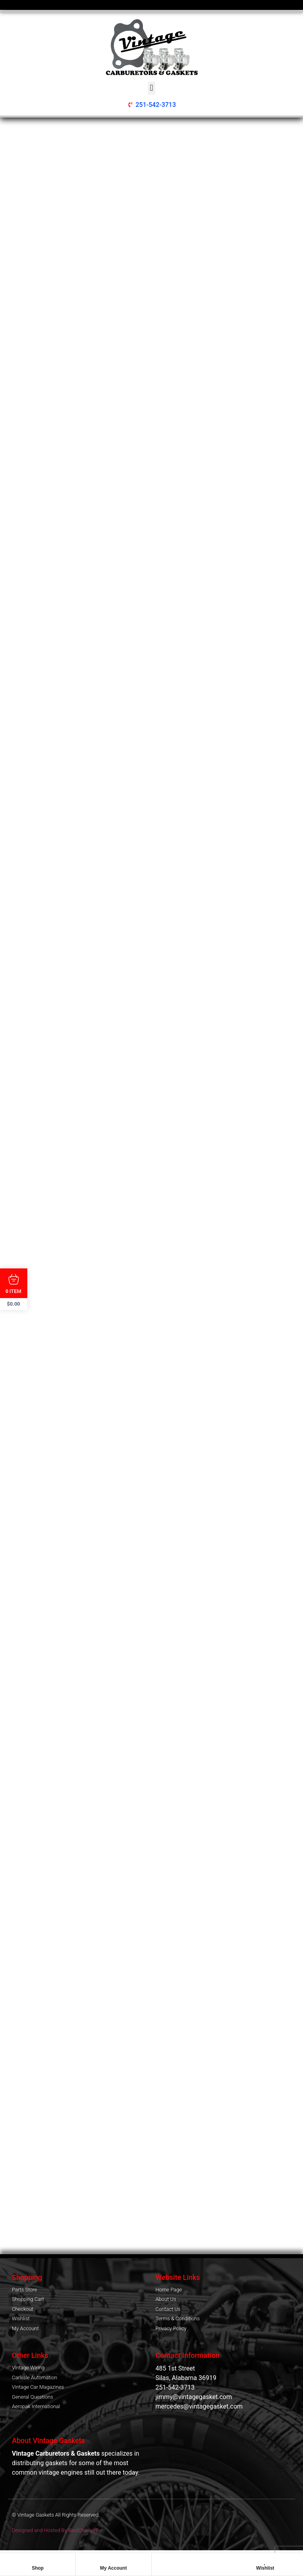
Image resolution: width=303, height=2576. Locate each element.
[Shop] (38, 2561)
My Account (113, 2568)
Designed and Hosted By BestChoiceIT (55, 2530)
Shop (38, 2568)
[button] (151, 88)
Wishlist (265, 2568)
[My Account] (113, 2561)
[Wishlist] (265, 2561)
